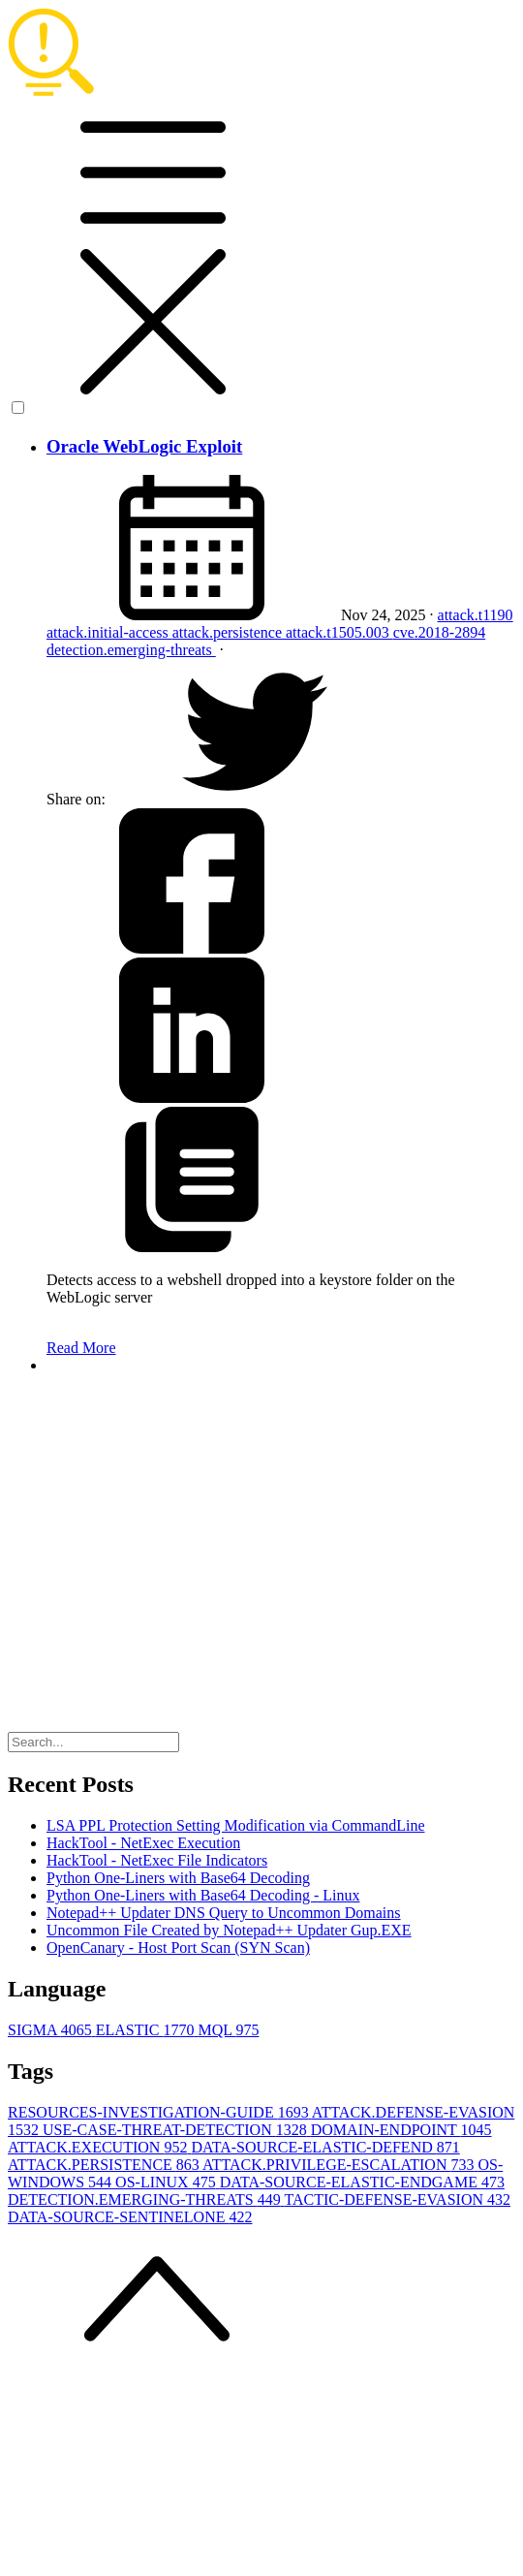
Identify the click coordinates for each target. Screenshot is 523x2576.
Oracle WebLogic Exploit (144, 446)
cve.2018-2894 (439, 632)
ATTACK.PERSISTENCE (105, 2164)
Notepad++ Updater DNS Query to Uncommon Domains (223, 1912)
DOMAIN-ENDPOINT (401, 2129)
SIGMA (52, 2030)
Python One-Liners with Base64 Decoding (178, 1877)
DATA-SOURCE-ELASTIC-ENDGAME (362, 2182)
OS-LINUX (167, 2182)
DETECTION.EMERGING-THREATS (146, 2199)
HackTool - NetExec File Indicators (156, 1860)
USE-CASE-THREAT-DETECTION (177, 2129)
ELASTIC (147, 2030)
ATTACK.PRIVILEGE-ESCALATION (339, 2164)
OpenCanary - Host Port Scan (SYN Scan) (178, 1947)
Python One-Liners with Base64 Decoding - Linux (203, 1895)
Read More (81, 1347)
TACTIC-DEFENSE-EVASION (397, 2199)
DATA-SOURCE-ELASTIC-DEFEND (325, 2147)
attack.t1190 (475, 615)
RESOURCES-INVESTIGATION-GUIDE (160, 2112)
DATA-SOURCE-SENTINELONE (130, 2217)
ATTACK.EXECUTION (99, 2147)
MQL (228, 2030)
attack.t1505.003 (339, 632)
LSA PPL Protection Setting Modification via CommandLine (235, 1825)
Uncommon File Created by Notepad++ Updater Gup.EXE (229, 1930)
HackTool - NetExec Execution (143, 1843)
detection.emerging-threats (131, 650)
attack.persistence (229, 632)
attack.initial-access (109, 632)
